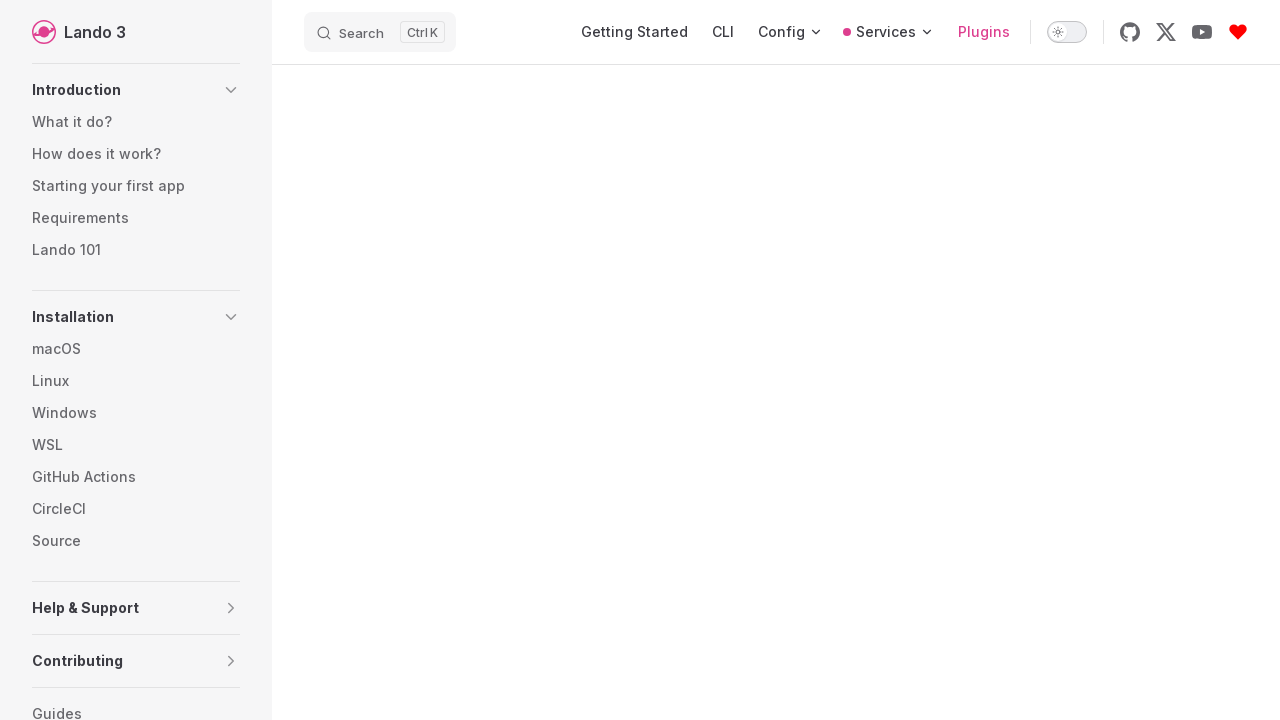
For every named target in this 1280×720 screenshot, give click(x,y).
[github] (1130, 32)
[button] (136, 90)
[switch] (1067, 32)
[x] (1166, 32)
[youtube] (1202, 32)
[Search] (380, 32)
